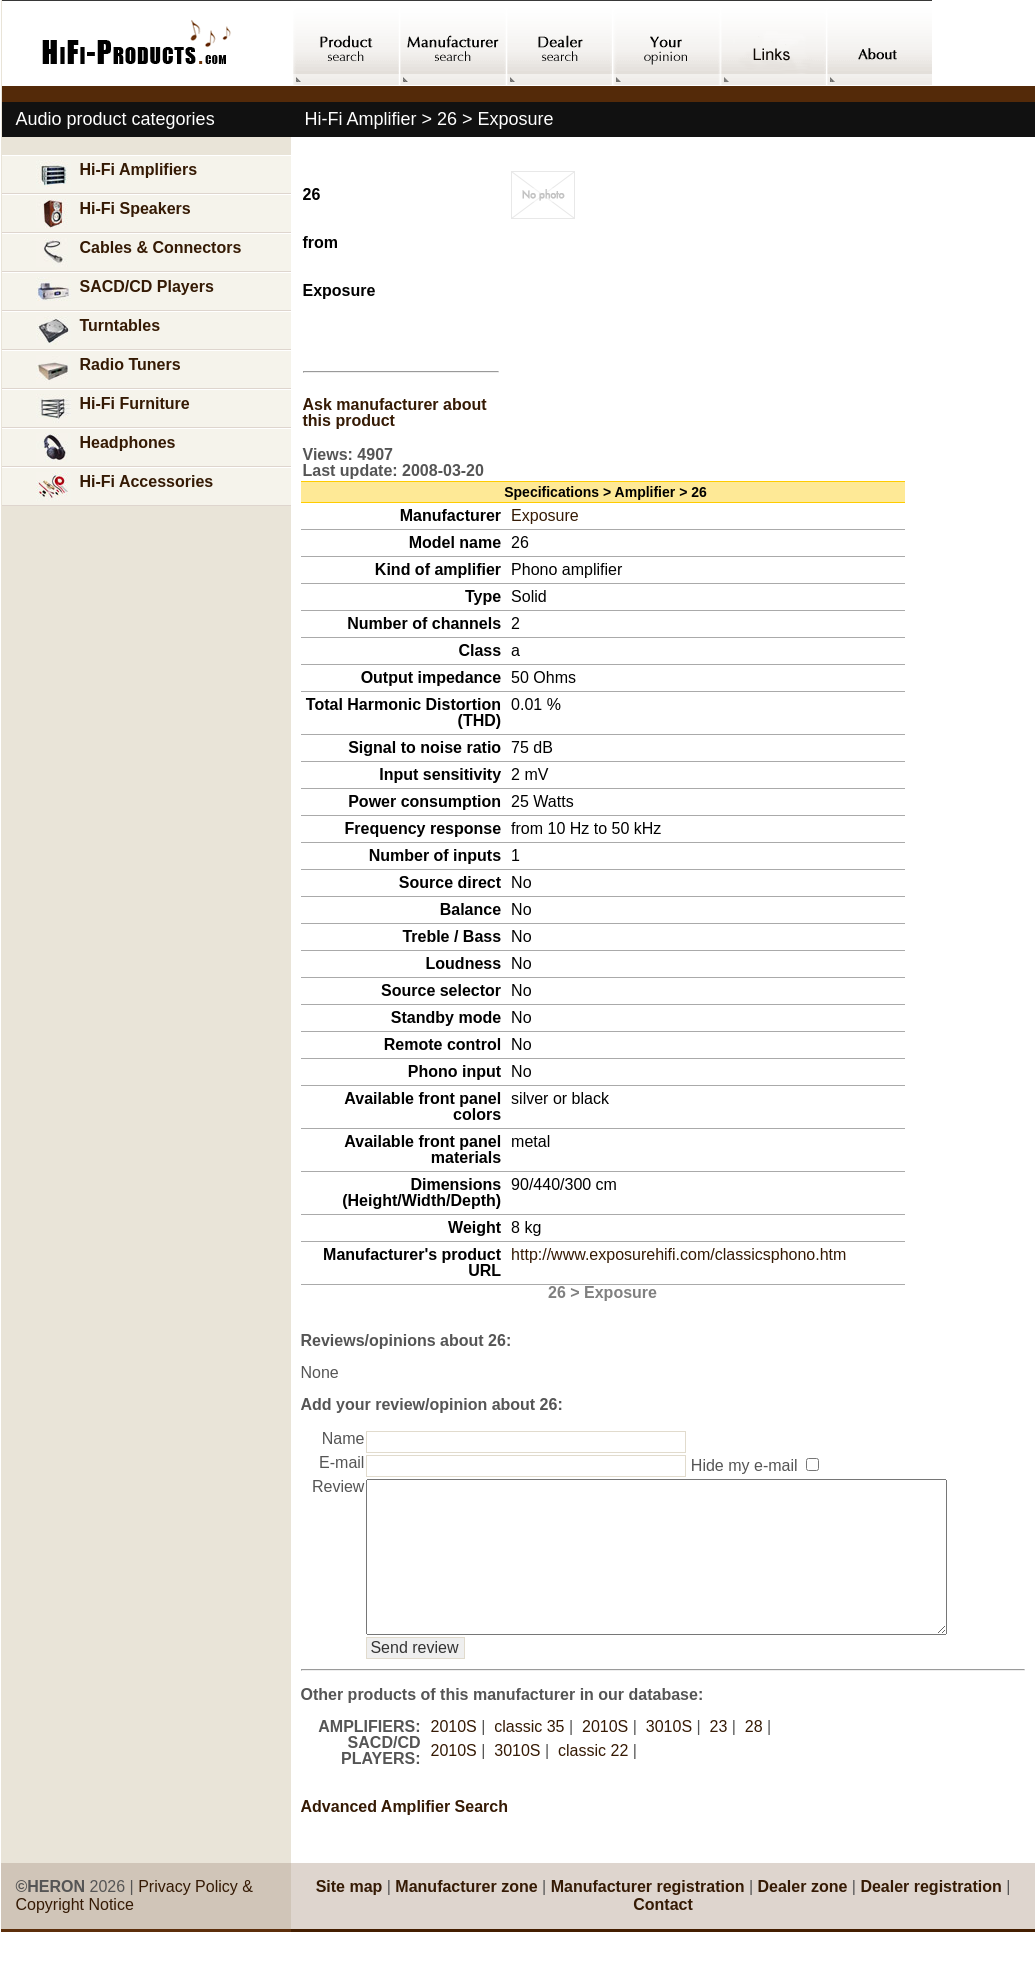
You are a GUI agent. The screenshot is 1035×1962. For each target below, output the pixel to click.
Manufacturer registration (648, 1916)
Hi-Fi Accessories (125, 486)
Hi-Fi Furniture (113, 408)
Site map (349, 1916)
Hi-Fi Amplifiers (117, 174)
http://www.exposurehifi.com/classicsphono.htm (678, 1254)
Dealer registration (930, 1916)
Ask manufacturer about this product (395, 412)
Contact (663, 1934)
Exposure (545, 515)
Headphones (106, 447)
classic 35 (529, 1756)
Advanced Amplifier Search (404, 1836)
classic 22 (593, 1780)
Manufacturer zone (466, 1916)
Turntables (98, 330)
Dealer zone (803, 1916)
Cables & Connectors (139, 252)
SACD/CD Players (125, 291)
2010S (454, 1756)
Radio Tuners (108, 369)
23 (719, 1756)
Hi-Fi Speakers (113, 213)
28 (754, 1756)
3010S (669, 1756)
